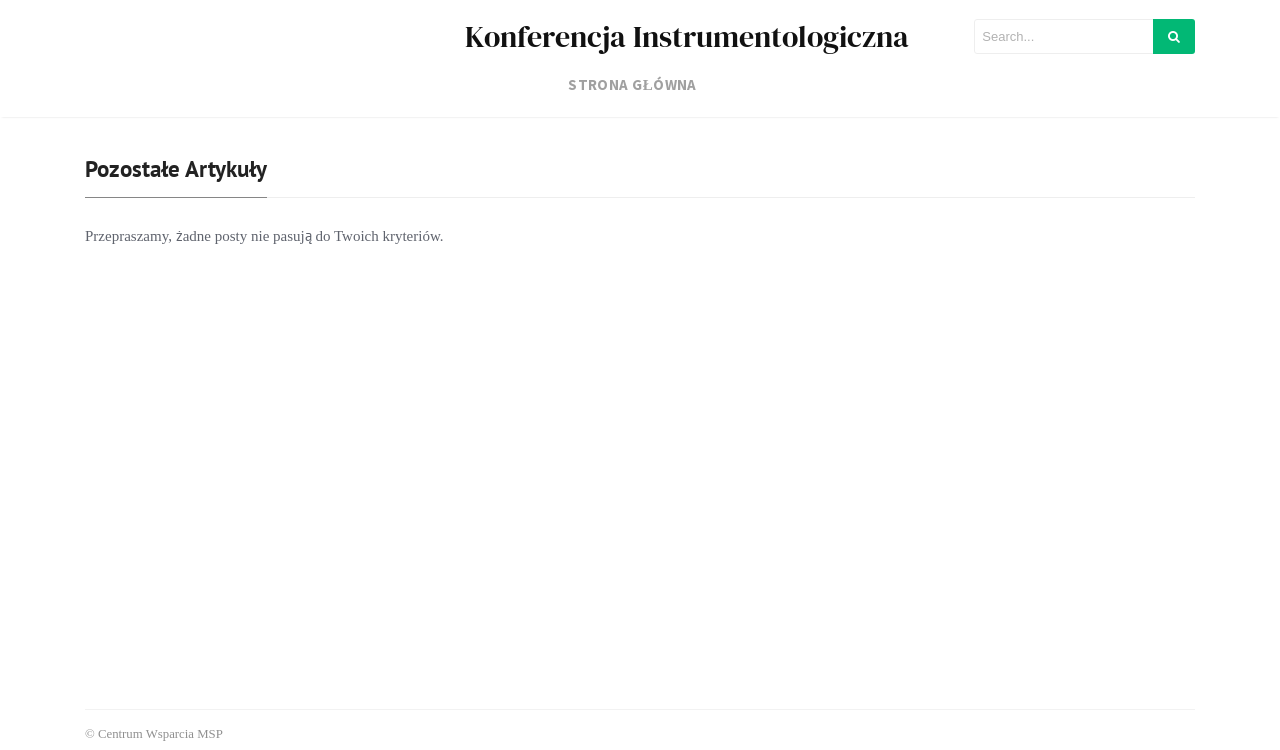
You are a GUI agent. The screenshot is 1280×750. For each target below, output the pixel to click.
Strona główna (632, 84)
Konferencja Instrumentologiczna (687, 36)
